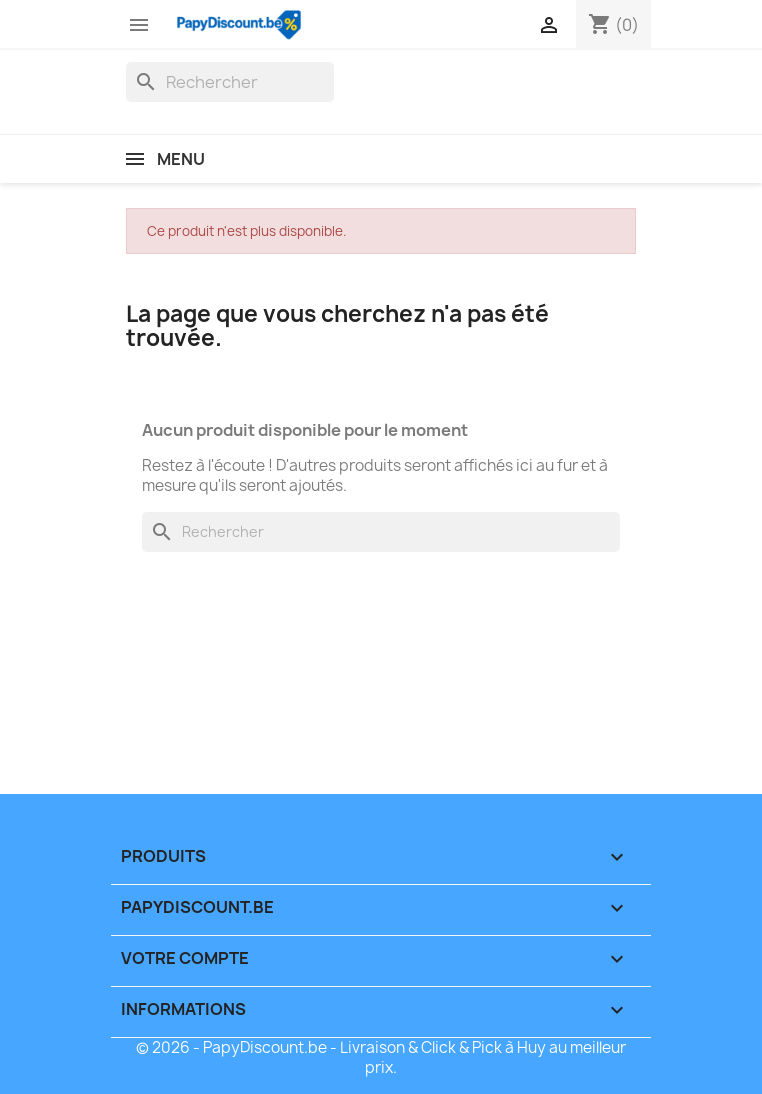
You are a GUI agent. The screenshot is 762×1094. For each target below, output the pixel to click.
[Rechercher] (230, 82)
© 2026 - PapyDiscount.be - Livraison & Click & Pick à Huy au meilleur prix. (381, 1057)
